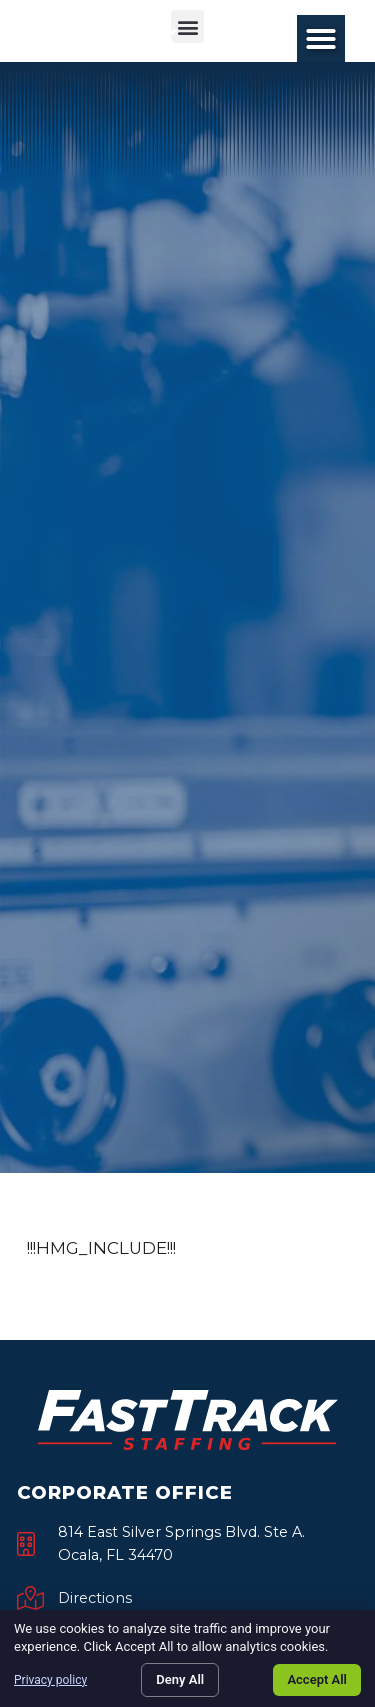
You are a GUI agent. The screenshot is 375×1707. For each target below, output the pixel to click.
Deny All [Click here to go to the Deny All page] (180, 1679)
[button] (321, 39)
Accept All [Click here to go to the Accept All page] (317, 1679)
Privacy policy (50, 1680)
